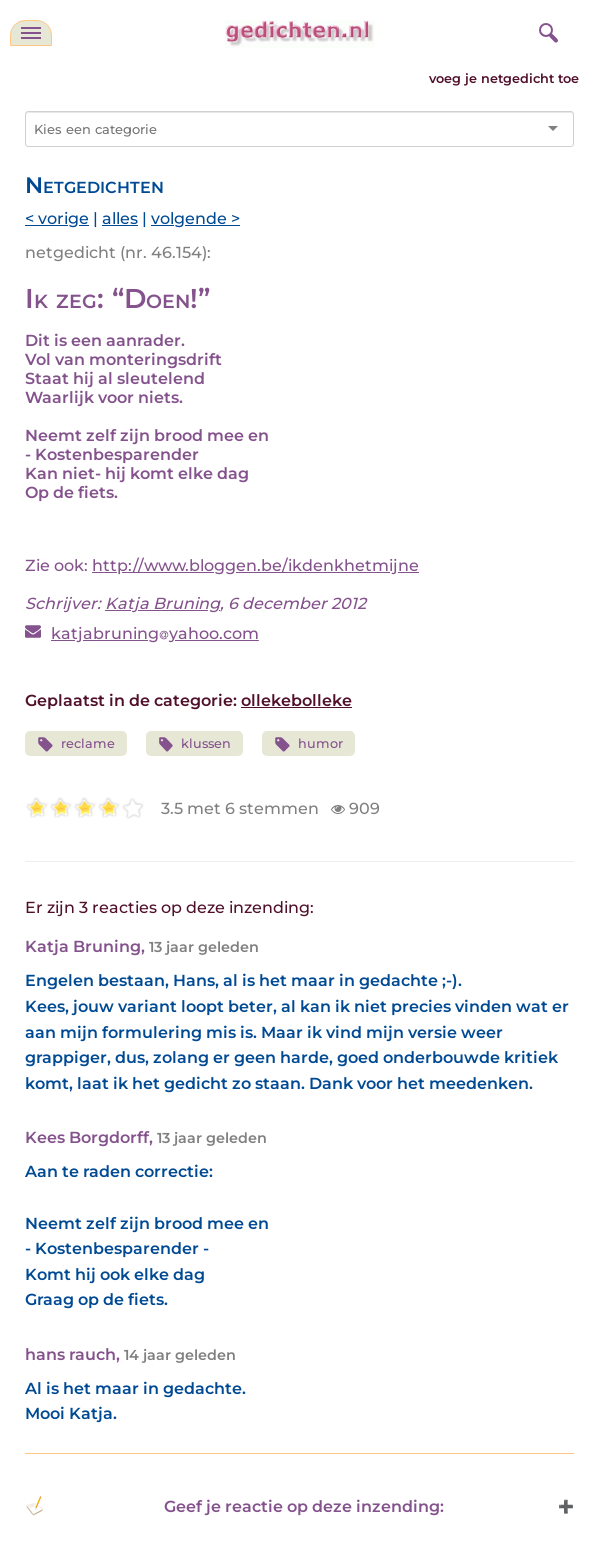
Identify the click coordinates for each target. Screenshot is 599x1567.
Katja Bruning (162, 603)
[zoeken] (546, 30)
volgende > (195, 218)
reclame (76, 744)
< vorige (57, 218)
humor (308, 744)
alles (120, 218)
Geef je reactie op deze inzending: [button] (234, 1506)
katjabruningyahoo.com (155, 633)
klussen (195, 744)
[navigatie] (31, 33)
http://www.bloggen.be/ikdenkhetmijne (255, 565)
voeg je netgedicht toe (504, 78)
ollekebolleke (296, 700)
